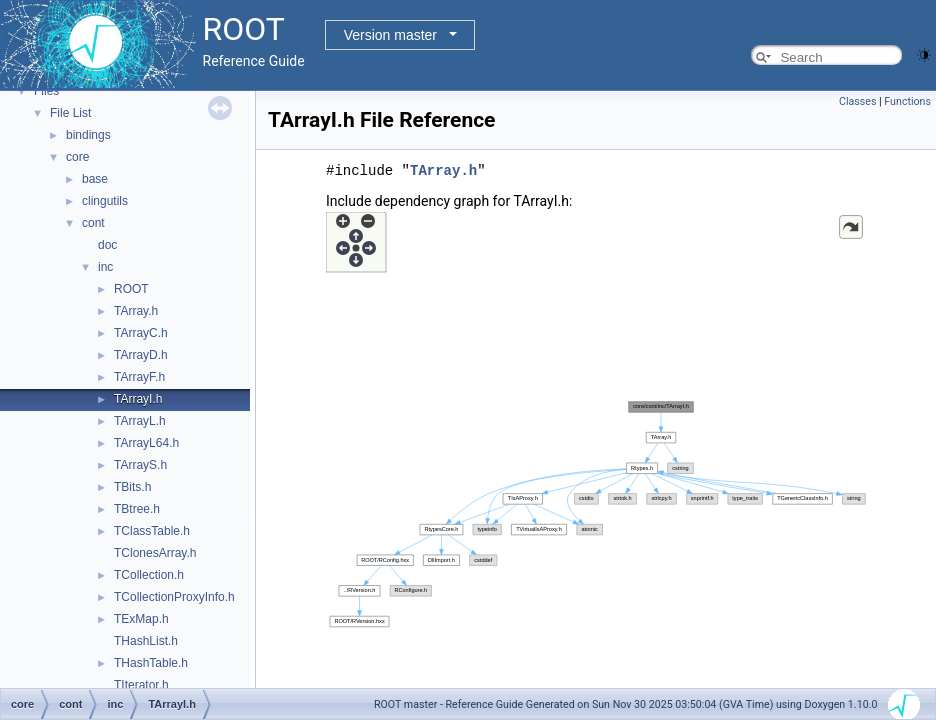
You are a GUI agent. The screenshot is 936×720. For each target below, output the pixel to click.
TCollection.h (149, 575)
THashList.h (146, 641)
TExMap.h (141, 619)
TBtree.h (137, 509)
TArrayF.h (139, 377)
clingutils (105, 201)
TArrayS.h (140, 465)
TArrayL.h (140, 421)
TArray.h (136, 311)
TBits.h (132, 487)
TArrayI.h (138, 399)
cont (93, 223)
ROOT (131, 289)
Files (46, 91)
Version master (390, 35)
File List (70, 113)
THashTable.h (151, 663)
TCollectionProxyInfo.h (174, 597)
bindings (88, 135)
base (95, 179)
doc (107, 245)
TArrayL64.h (146, 443)
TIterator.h (141, 685)
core (77, 157)
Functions (907, 101)
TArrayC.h (141, 333)
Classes (857, 101)
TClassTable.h (152, 531)
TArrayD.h (141, 355)
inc (105, 267)
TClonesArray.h (155, 553)
